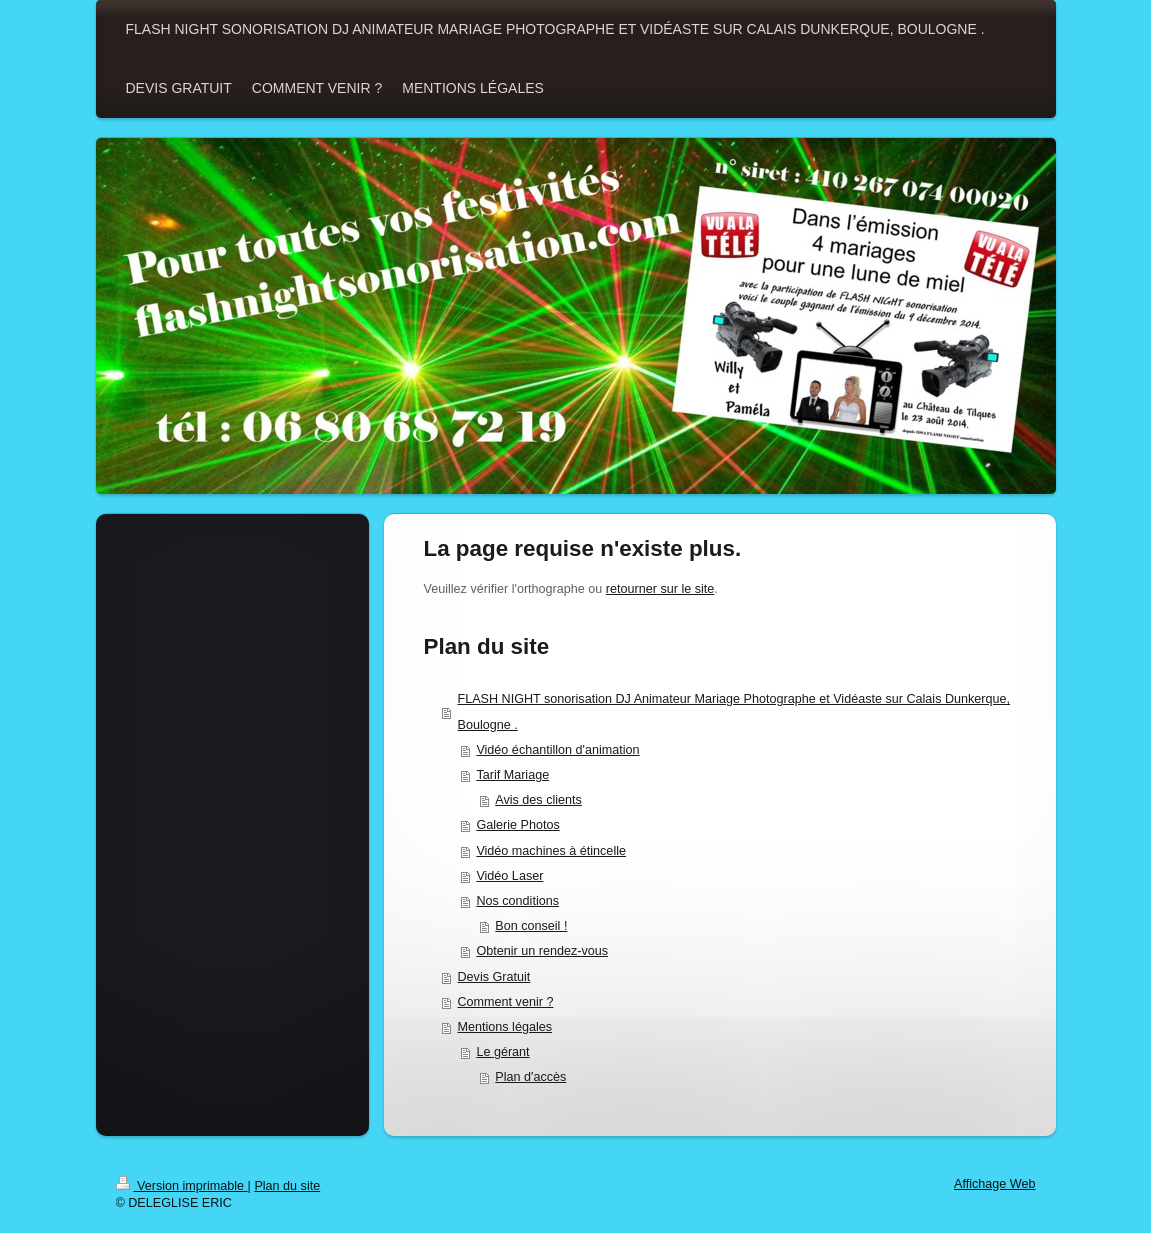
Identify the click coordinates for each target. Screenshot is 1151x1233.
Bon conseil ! (531, 926)
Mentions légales (505, 1027)
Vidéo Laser (509, 876)
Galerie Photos (517, 825)
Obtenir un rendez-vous (542, 951)
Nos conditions (517, 901)
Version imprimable (182, 1186)
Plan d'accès (530, 1077)
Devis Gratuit (494, 977)
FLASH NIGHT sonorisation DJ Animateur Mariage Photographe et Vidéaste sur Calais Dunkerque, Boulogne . (734, 711)
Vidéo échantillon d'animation (557, 750)
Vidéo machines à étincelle (551, 851)
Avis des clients (538, 800)
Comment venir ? (506, 1002)
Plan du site (287, 1186)
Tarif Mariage (512, 775)
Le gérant (502, 1052)
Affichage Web (994, 1184)
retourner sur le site (660, 589)
